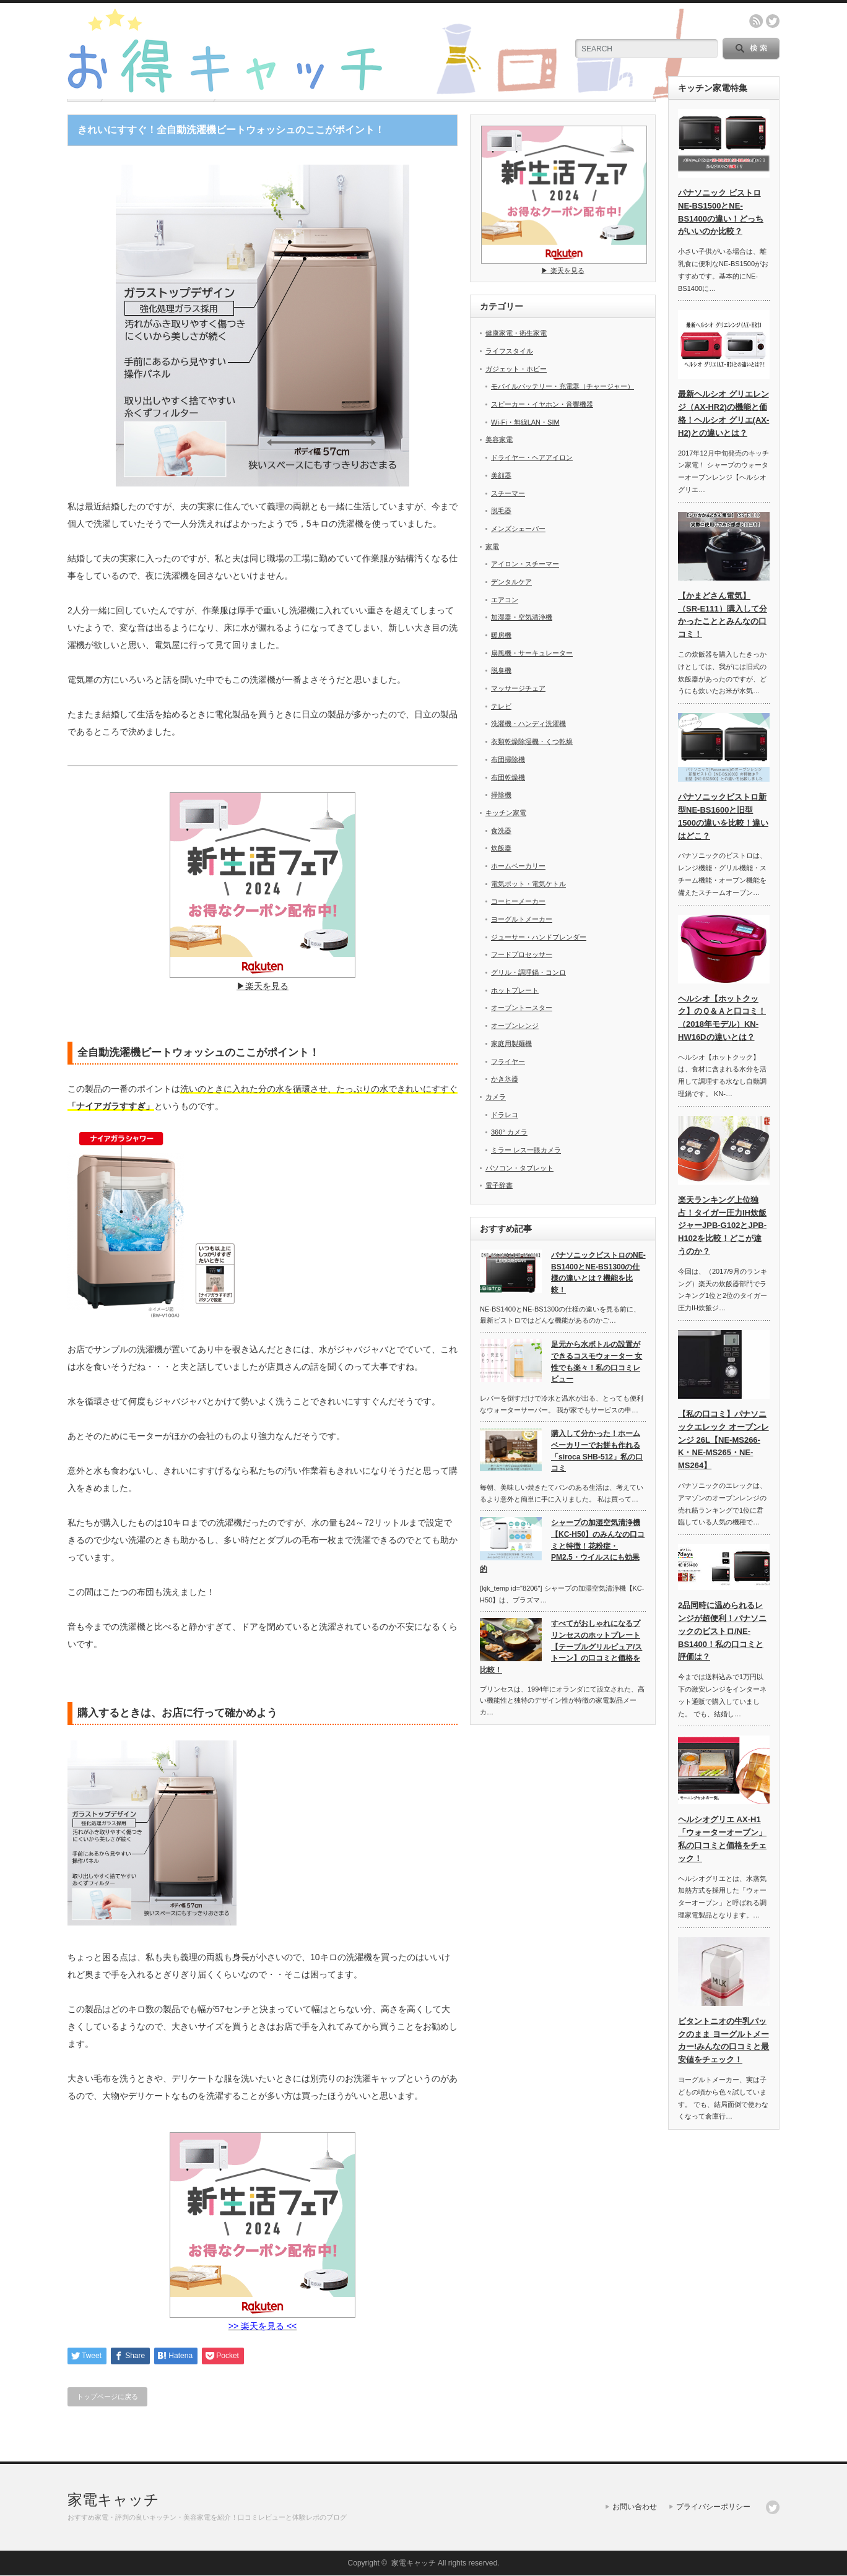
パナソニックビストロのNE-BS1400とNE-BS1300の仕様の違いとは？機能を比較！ (598, 1272)
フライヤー (508, 1061)
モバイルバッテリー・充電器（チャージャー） (562, 386)
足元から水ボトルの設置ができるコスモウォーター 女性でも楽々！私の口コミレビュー (596, 1361)
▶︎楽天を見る (262, 981)
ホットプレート (515, 990)
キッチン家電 (505, 812)
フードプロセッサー (521, 954)
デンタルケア (511, 582)
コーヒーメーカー (518, 901)
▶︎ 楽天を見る (564, 266)
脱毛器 (501, 510)
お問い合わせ (634, 2506)
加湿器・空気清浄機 (521, 617)
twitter (773, 21)
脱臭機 (501, 670)
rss (756, 21)
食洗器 (501, 830)
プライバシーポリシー (713, 2506)
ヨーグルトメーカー (521, 919)
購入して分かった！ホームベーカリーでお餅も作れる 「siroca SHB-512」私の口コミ (597, 1450)
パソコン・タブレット (519, 1168)
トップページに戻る (107, 2396)
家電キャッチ (113, 2499)
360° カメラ (509, 1132)
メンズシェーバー (518, 528)
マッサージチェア (518, 688)
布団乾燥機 (508, 777)
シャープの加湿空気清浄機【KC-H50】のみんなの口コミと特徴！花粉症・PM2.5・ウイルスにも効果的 (562, 1545)
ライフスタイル (509, 351)
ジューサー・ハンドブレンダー (538, 937)
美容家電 (499, 439)
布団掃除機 (508, 759)
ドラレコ (504, 1114)
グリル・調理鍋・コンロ (528, 972)
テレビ (501, 706)
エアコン (504, 599)
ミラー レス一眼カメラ (526, 1150)
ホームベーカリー (518, 866)
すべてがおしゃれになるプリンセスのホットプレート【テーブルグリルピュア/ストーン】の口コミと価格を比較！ (561, 1646)
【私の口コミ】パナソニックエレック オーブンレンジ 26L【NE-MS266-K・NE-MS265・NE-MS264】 (723, 1439)
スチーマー (508, 493)
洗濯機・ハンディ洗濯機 (528, 723)
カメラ (495, 1096)
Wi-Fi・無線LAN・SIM (525, 422)
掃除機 (501, 794)
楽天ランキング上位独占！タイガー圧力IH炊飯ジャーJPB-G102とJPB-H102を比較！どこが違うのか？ (722, 1225)
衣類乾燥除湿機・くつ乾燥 (532, 741)
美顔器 (501, 475)
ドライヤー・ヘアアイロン (532, 457)
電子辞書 (499, 1185)
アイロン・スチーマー (525, 564)
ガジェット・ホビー (516, 369)
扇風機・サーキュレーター (532, 653)
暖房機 (501, 635)
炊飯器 (501, 848)
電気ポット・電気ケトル (528, 884)
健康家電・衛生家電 (516, 333)
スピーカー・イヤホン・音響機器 (542, 404)
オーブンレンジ (515, 1025)
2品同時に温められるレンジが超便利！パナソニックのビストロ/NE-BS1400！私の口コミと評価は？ (722, 1631)
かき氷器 (504, 1079)
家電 (492, 546)
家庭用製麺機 (511, 1043)
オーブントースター (521, 1007)
